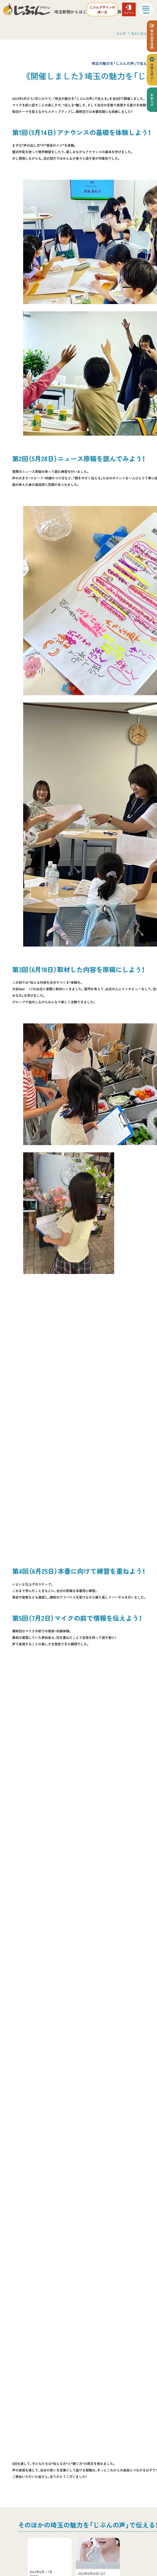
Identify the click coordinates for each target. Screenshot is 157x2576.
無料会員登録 (151, 50)
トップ (121, 33)
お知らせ (151, 110)
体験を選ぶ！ (151, 83)
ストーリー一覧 (141, 33)
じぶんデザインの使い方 (102, 9)
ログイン (129, 13)
